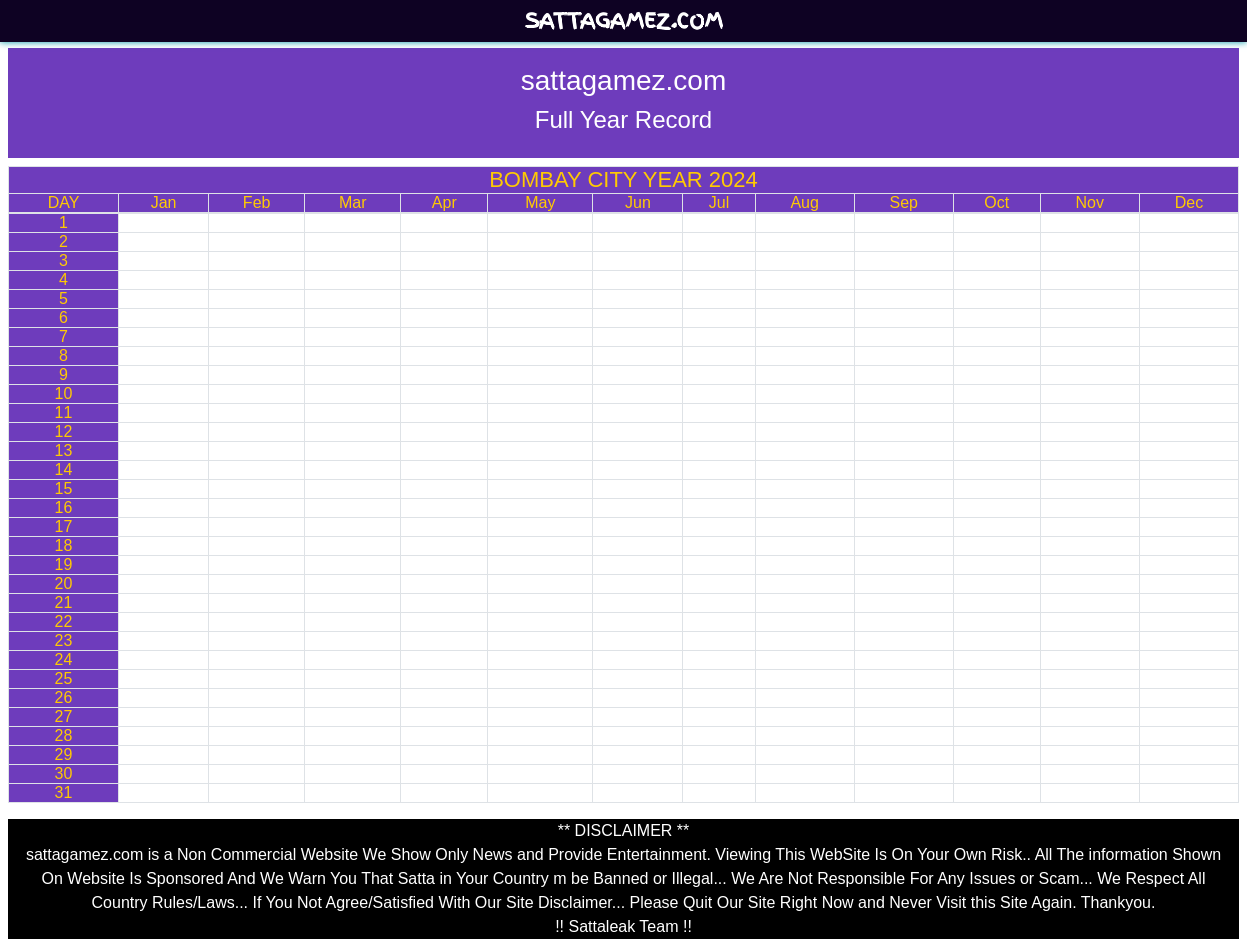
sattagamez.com (624, 21)
